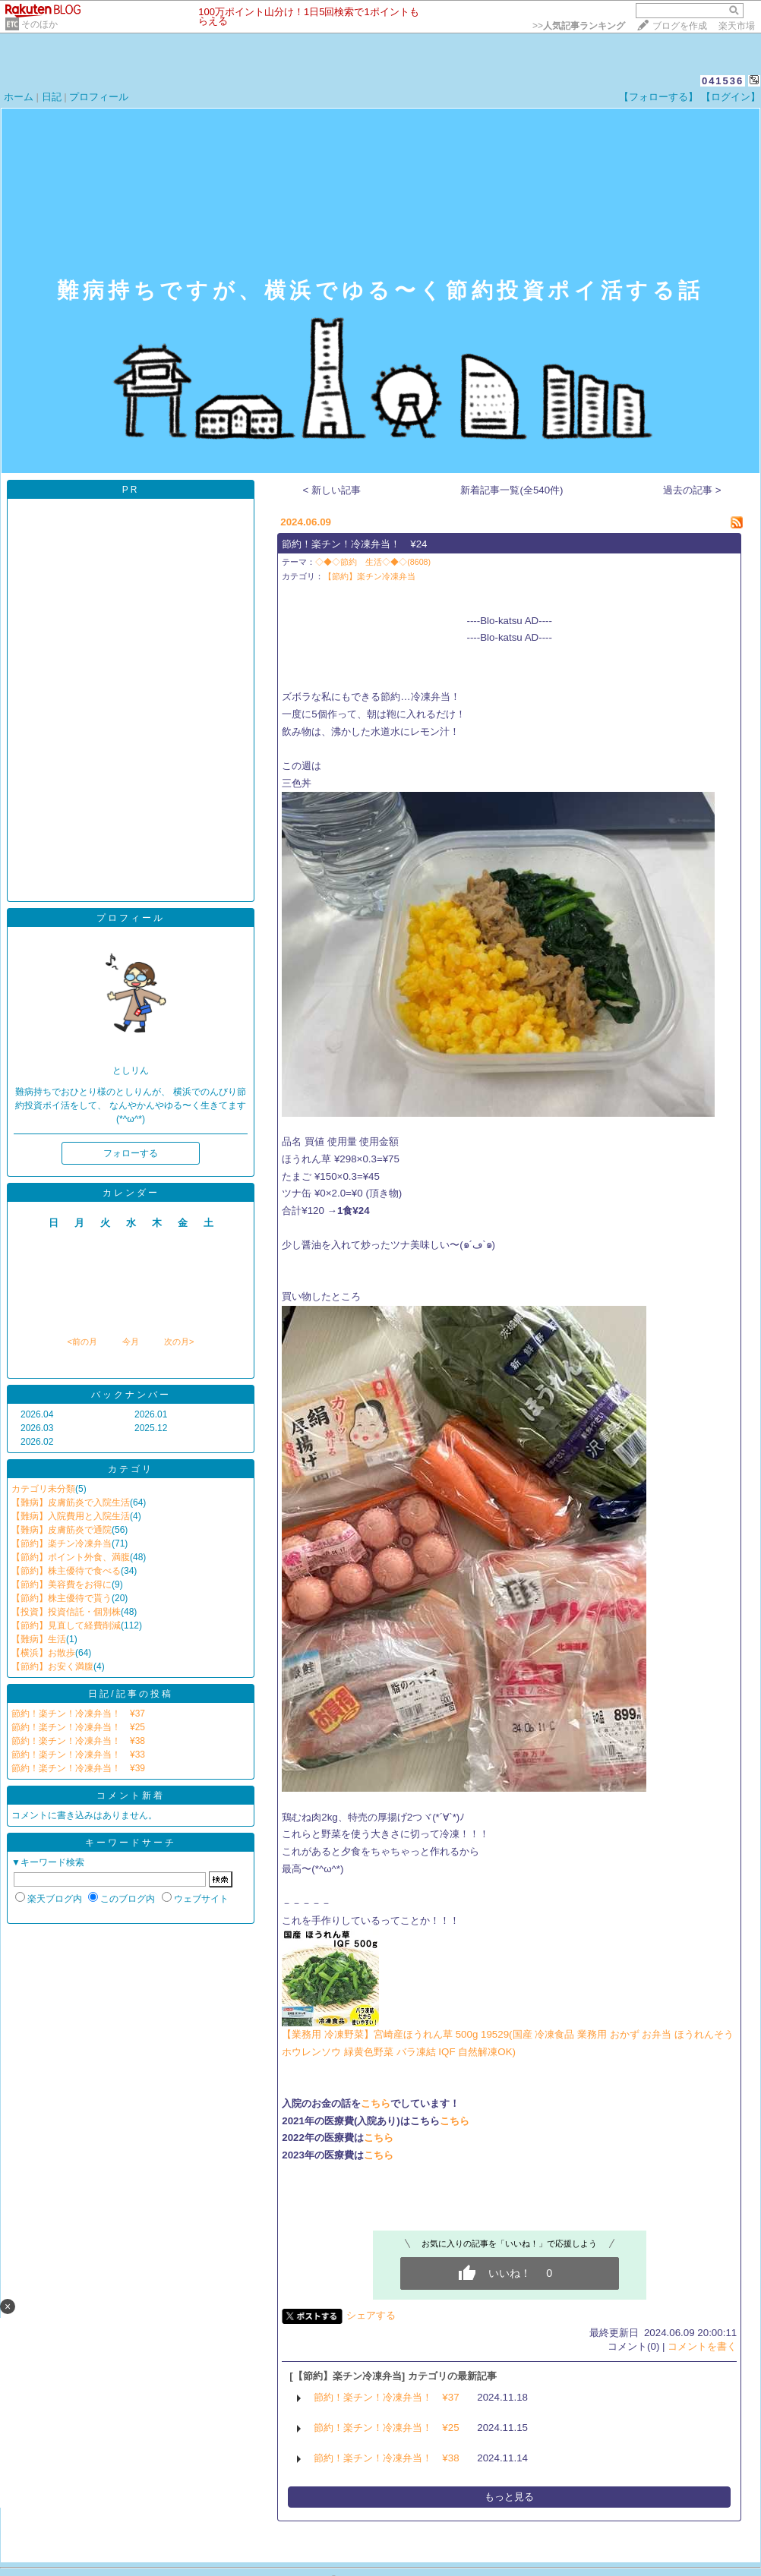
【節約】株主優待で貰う (61, 1598)
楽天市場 (736, 25)
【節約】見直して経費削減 (66, 1625)
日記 (52, 96)
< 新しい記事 (332, 490)
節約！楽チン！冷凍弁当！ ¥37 (78, 1713)
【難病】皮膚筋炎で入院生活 (70, 1502)
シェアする (371, 2315)
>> (578, 25)
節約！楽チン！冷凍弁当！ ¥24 (354, 544)
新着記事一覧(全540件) (511, 490)
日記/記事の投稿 (130, 1693)
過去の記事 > (692, 490)
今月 (130, 1341)
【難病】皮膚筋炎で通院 (61, 1529)
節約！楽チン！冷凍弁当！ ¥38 (78, 1741)
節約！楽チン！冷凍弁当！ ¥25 (78, 1727)
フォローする (130, 1153)
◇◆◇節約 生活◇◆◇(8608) (373, 561)
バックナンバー (131, 1394)
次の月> (179, 1341)
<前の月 (81, 1341)
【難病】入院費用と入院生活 (70, 1516)
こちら (375, 2103)
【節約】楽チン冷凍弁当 (61, 1543)
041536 (723, 81)
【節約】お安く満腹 (52, 1666)
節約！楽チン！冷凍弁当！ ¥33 (78, 1754)
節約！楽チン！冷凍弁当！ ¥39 (78, 1768)
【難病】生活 (38, 1639)
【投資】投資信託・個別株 (66, 1611)
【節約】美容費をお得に (61, 1584)
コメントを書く (702, 2346)
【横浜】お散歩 (43, 1652)
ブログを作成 (679, 25)
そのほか (39, 24)
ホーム (18, 96)
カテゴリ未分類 (43, 1488)
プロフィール (98, 96)
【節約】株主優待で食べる (66, 1570)
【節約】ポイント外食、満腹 (70, 1557)
